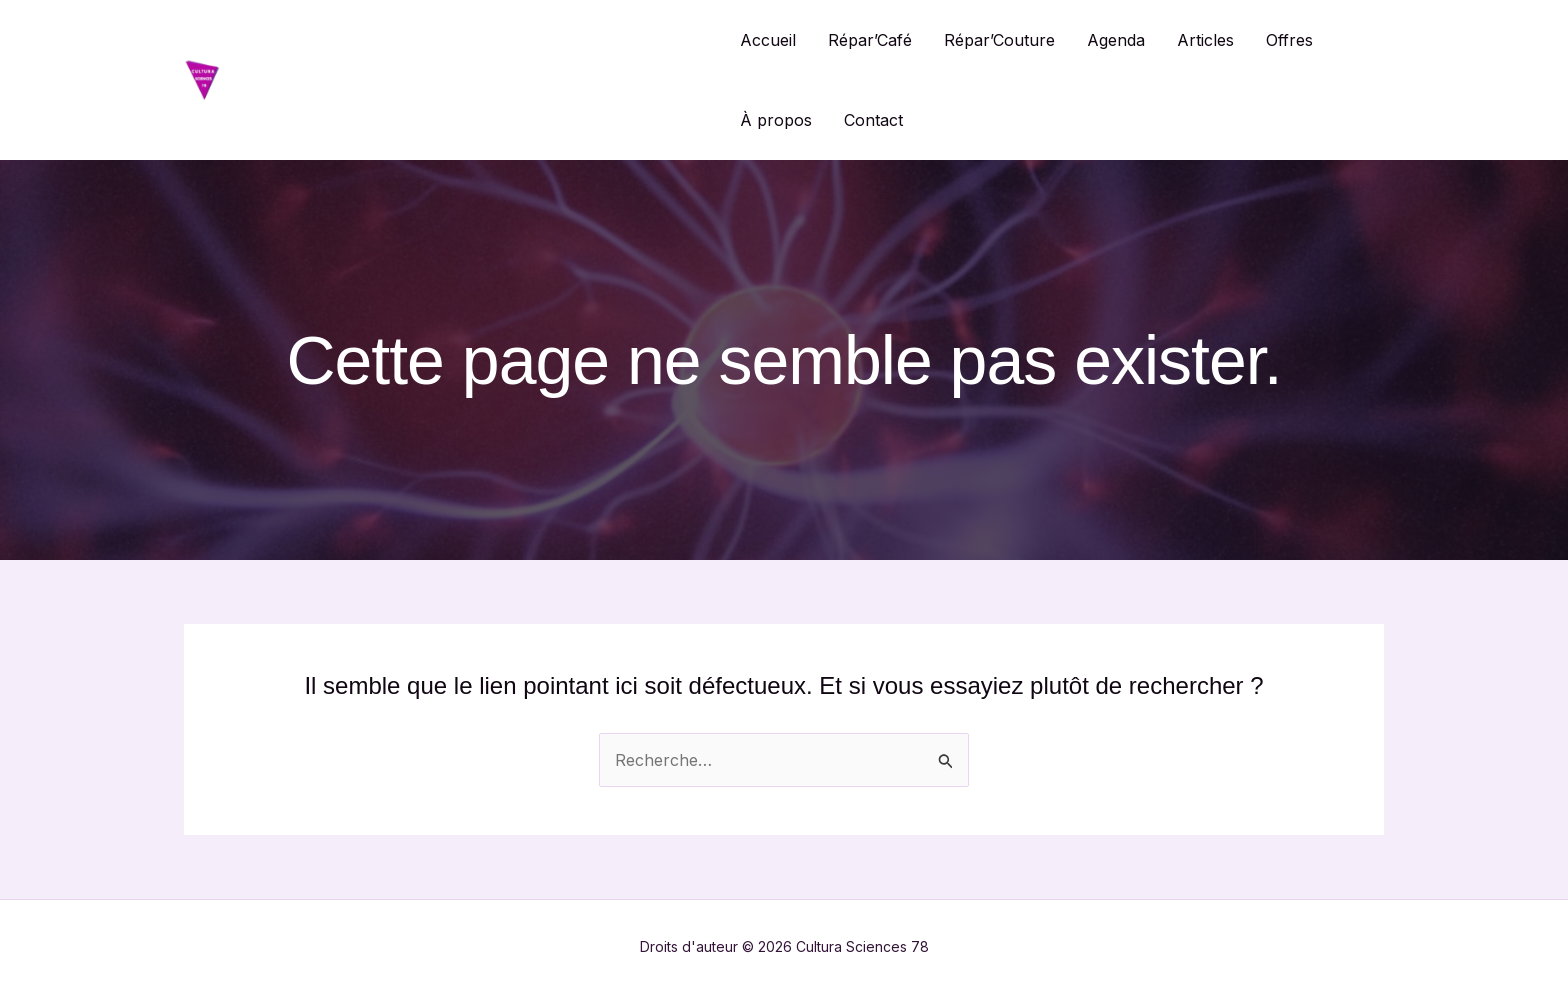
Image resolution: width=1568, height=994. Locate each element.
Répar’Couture (999, 40)
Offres (1289, 40)
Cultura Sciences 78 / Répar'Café (470, 79)
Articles (1205, 40)
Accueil (768, 40)
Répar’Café (870, 40)
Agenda (1116, 40)
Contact (873, 120)
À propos (776, 120)
